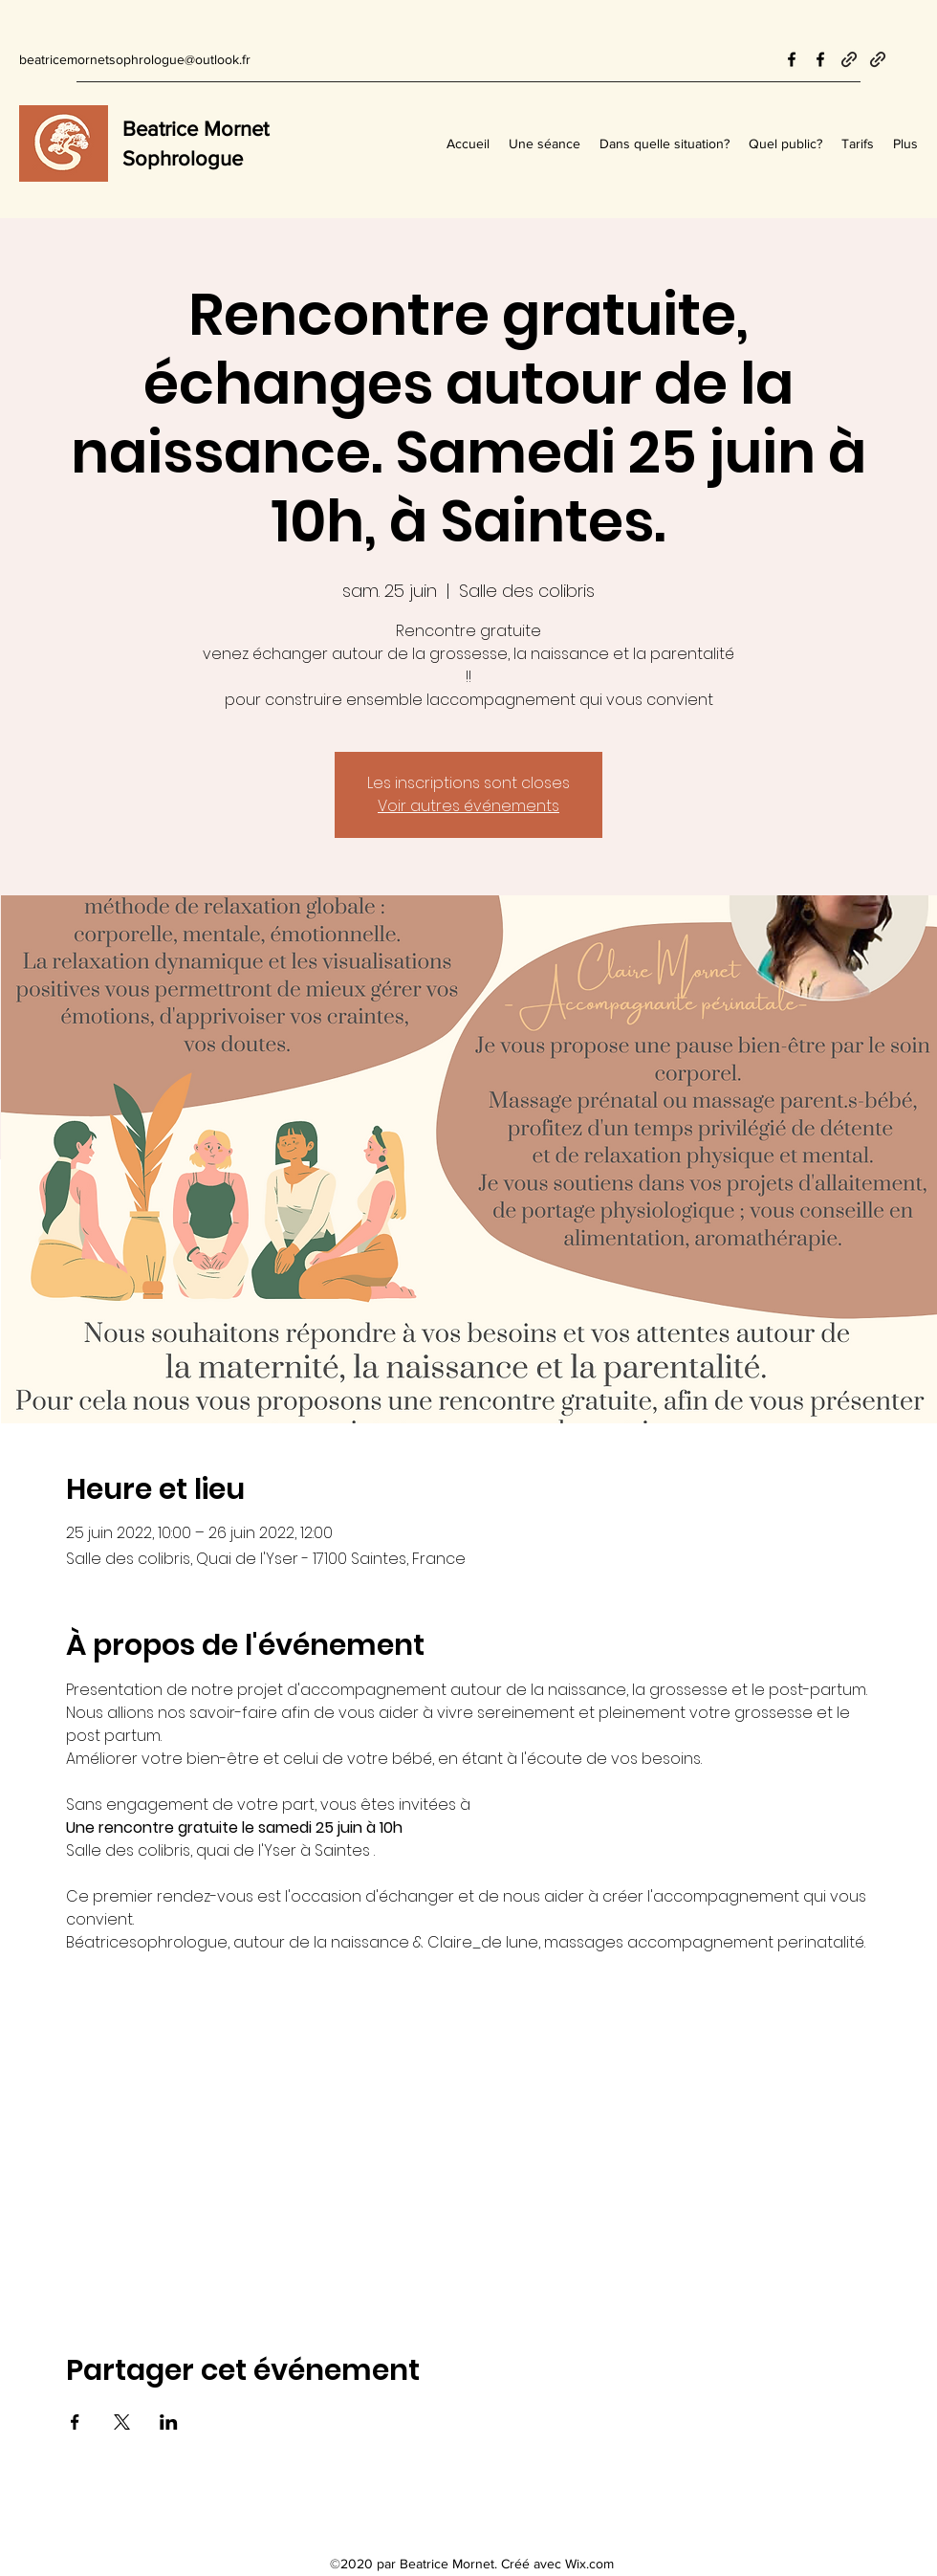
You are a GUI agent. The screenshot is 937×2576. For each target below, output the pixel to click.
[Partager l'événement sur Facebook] (75, 2422)
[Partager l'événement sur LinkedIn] (169, 2422)
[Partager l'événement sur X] (122, 2422)
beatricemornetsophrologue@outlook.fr (135, 59)
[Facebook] (791, 59)
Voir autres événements (468, 806)
